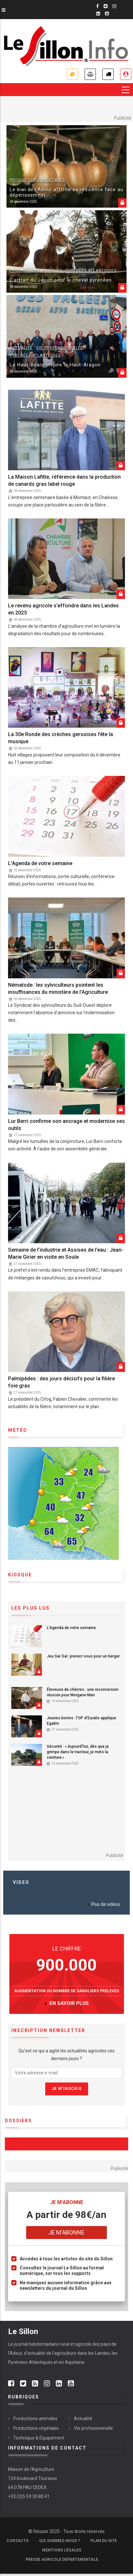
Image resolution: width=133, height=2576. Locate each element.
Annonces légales (90, 74)
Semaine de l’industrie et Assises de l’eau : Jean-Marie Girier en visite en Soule (65, 1253)
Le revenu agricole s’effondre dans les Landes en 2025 (63, 609)
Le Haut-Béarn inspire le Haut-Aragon (55, 365)
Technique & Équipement (38, 2437)
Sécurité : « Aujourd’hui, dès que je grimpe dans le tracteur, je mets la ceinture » (78, 1752)
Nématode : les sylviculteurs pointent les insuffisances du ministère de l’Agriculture (58, 988)
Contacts (17, 2540)
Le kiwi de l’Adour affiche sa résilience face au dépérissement (66, 192)
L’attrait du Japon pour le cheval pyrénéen (61, 280)
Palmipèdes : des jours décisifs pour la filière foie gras (61, 1382)
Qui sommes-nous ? (59, 2540)
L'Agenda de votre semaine (40, 863)
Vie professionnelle (59, 348)
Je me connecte (125, 74)
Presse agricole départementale (62, 2559)
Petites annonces (108, 74)
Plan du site (103, 2540)
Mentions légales (61, 2550)
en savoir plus (69, 2003)
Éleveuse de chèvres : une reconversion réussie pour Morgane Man (82, 1692)
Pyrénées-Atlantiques (91, 270)
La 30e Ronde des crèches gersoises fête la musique (60, 738)
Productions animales (36, 270)
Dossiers (18, 2120)
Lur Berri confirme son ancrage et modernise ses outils (66, 1124)
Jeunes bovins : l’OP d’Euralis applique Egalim (81, 1721)
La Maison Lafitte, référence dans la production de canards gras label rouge (64, 480)
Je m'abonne (72, 74)
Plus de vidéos (105, 1904)
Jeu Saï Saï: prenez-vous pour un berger (83, 1656)
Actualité (21, 348)
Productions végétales (37, 180)
